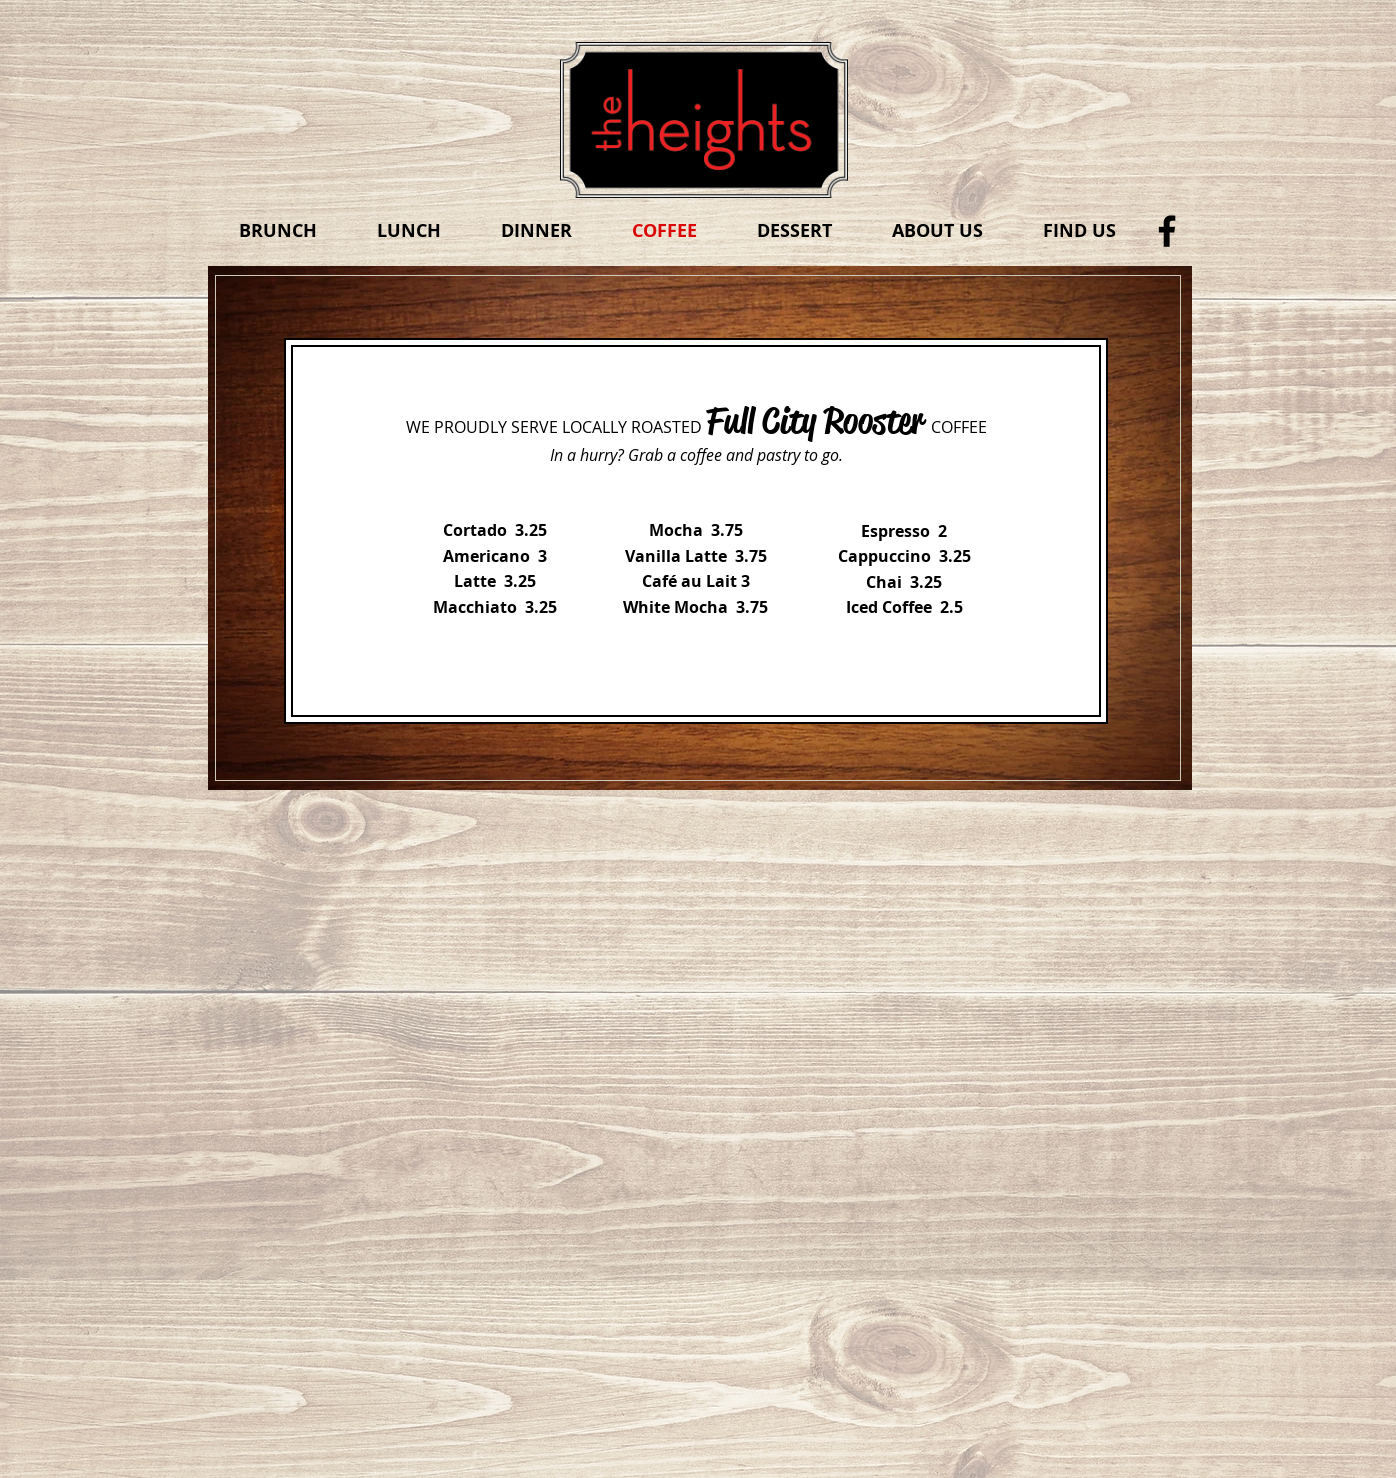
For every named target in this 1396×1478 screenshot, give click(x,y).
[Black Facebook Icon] (1167, 231)
